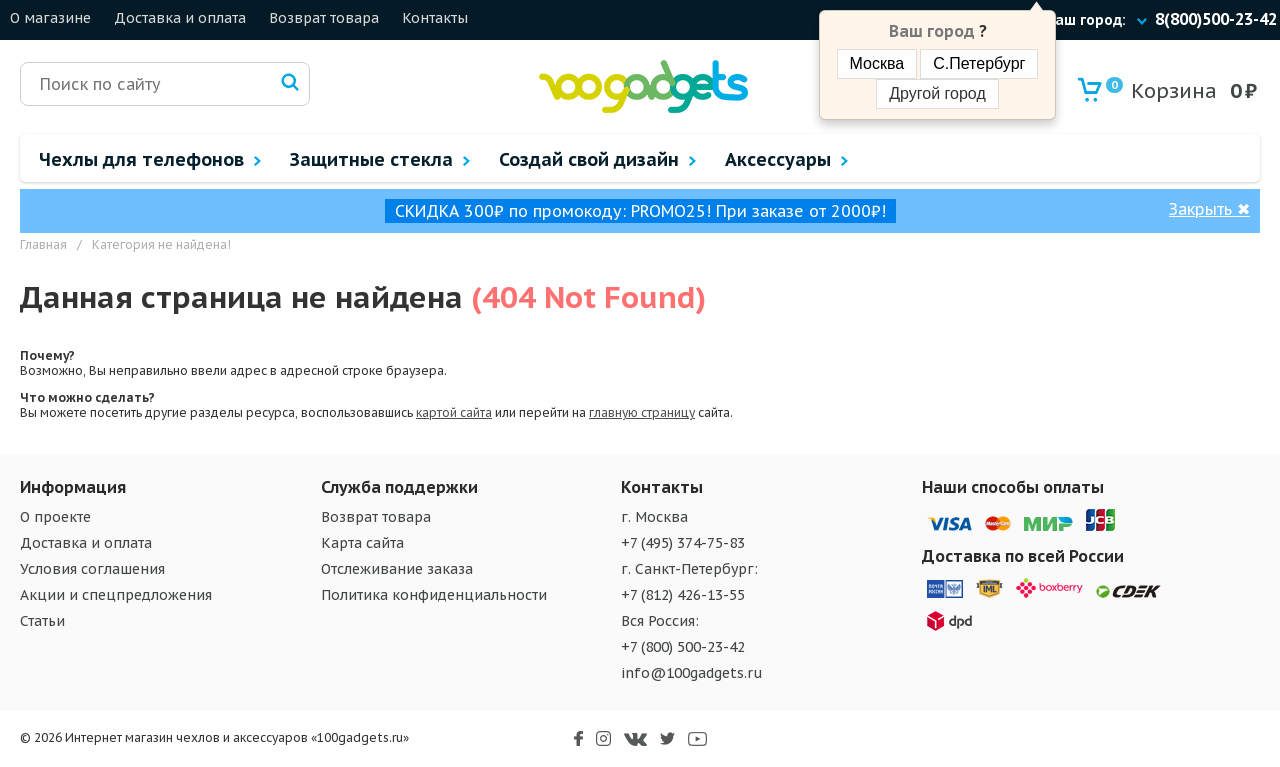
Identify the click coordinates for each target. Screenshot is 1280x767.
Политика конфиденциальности (434, 595)
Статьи (42, 621)
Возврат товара (324, 18)
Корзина (1161, 90)
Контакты (435, 18)
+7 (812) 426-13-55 (683, 595)
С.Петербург (979, 63)
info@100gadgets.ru (692, 673)
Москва (877, 63)
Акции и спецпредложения (116, 595)
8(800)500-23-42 (1216, 19)
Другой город (937, 93)
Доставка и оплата (180, 18)
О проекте (55, 517)
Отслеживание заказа (397, 569)
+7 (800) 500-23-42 (683, 647)
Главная (43, 244)
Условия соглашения (92, 569)
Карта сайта (362, 543)
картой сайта (454, 412)
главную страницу (642, 412)
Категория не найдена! (161, 244)
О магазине (50, 18)
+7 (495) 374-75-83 (683, 543)
